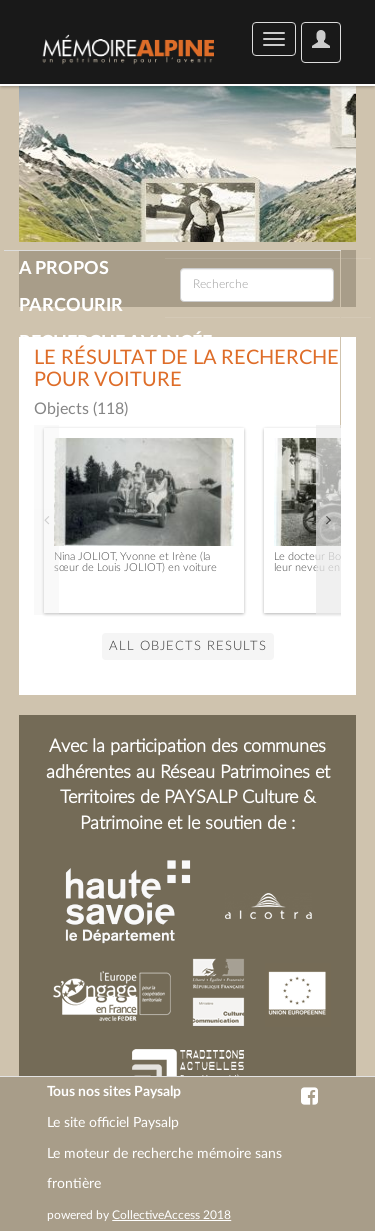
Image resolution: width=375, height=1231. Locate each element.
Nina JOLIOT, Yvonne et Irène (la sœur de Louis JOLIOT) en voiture (135, 562)
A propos (64, 269)
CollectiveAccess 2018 (171, 1215)
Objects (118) (81, 409)
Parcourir (71, 306)
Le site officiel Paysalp (113, 1123)
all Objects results (188, 646)
